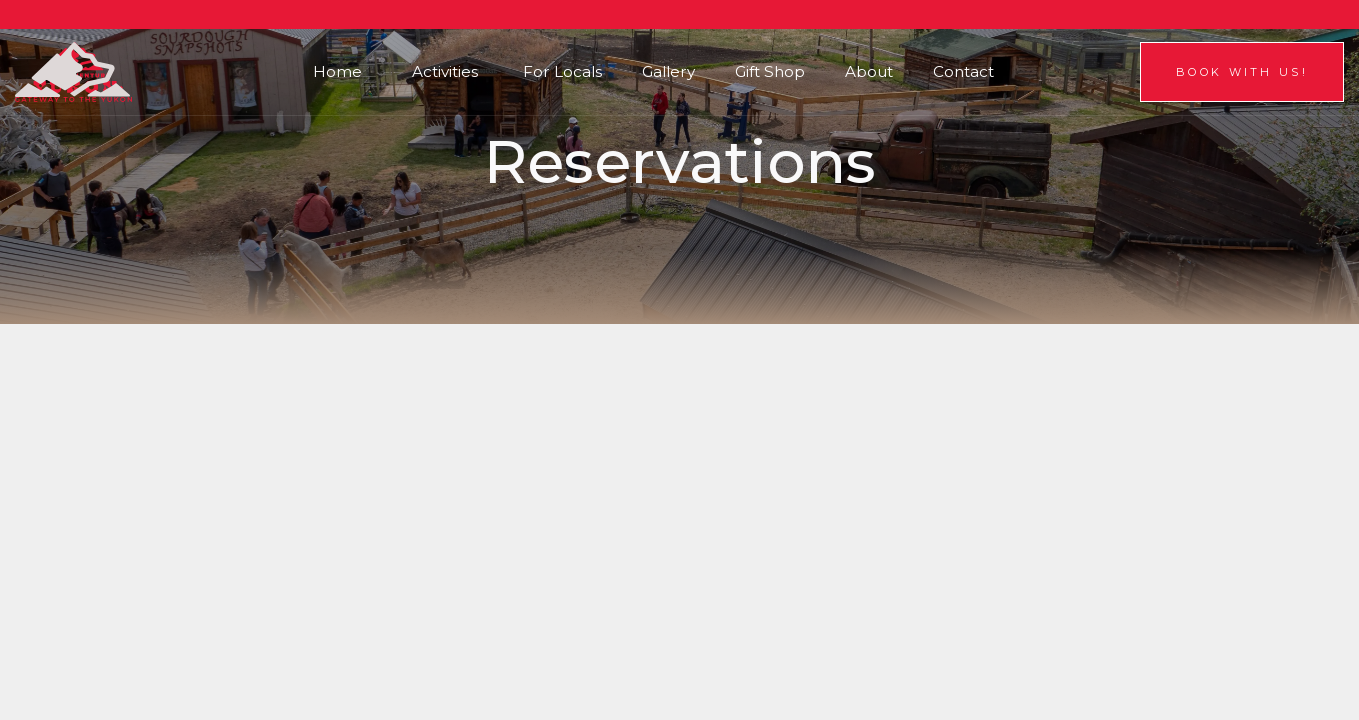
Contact (963, 71)
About (869, 71)
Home (337, 71)
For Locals (562, 71)
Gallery (668, 71)
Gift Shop (770, 71)
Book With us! (1242, 72)
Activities (445, 71)
